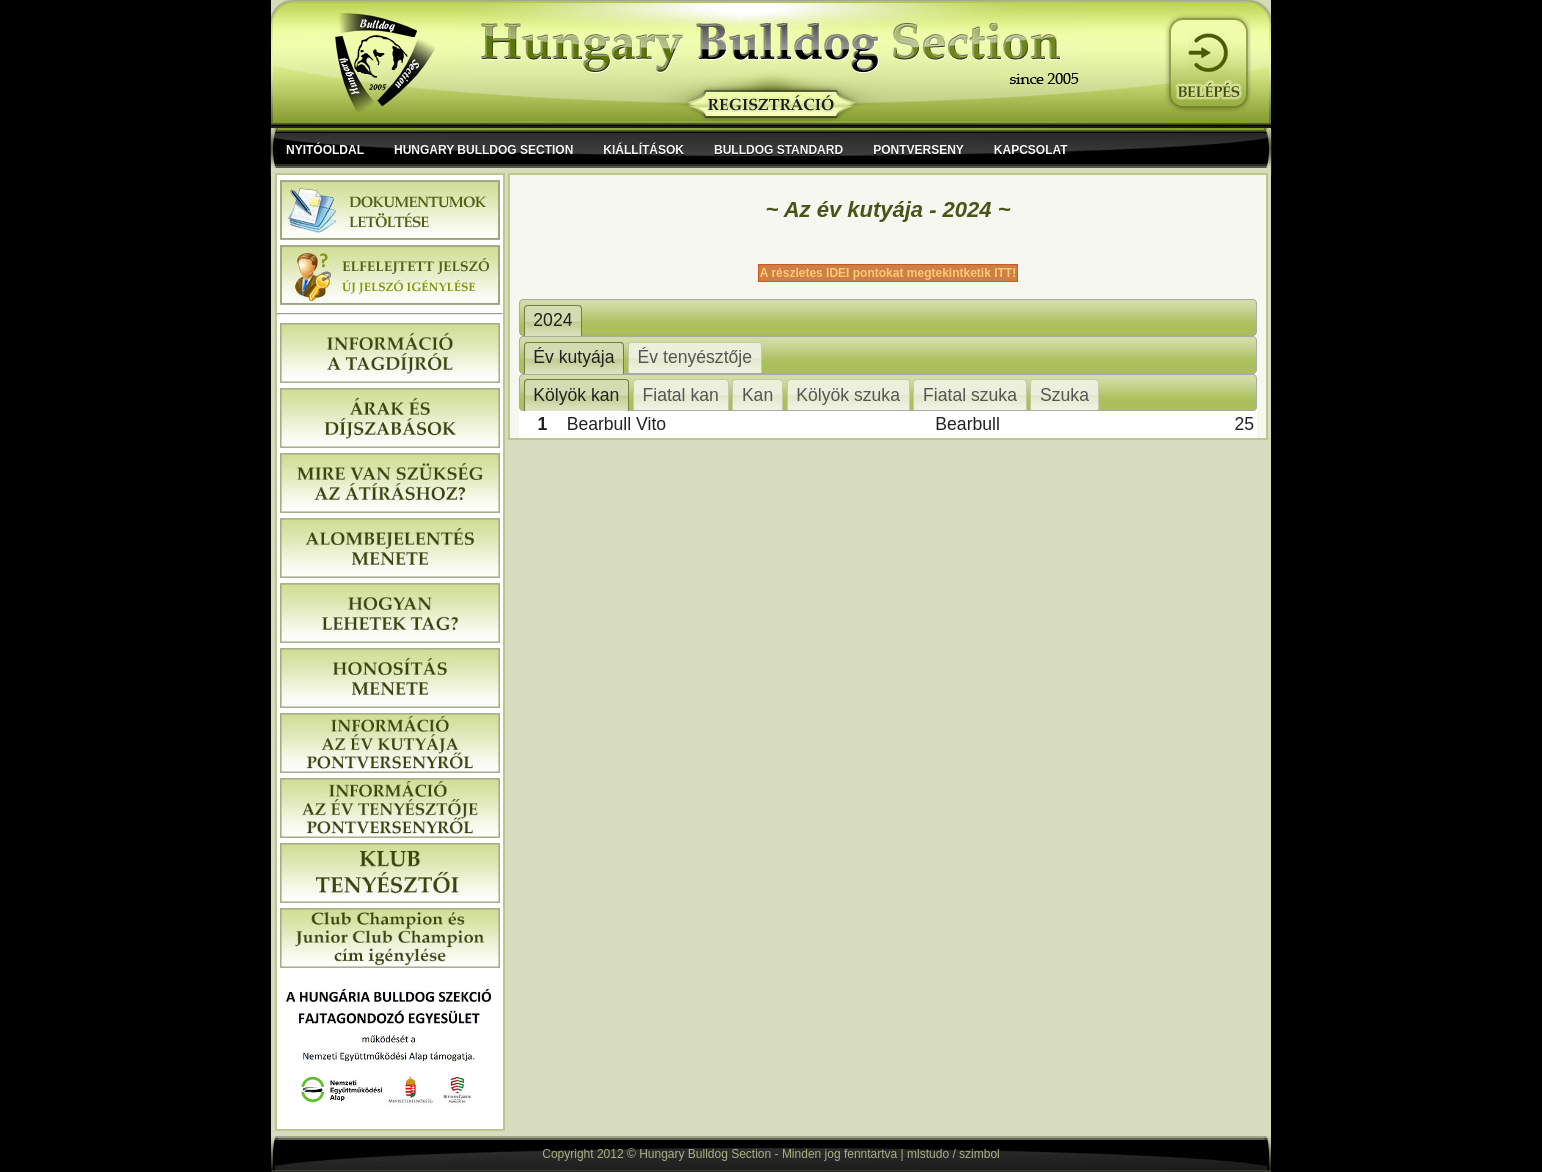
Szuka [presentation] (1064, 395)
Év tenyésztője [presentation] (695, 357)
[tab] (553, 321)
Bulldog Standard (778, 150)
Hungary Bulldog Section (483, 150)
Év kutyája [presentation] (573, 357)
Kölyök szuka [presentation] (848, 395)
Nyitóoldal (325, 150)
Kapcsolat (1031, 150)
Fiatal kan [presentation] (680, 395)
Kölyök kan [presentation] (576, 395)
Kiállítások (643, 150)
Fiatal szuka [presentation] (970, 395)
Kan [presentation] (757, 395)
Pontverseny (918, 150)
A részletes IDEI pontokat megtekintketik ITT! (888, 273)
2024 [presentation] (552, 320)
